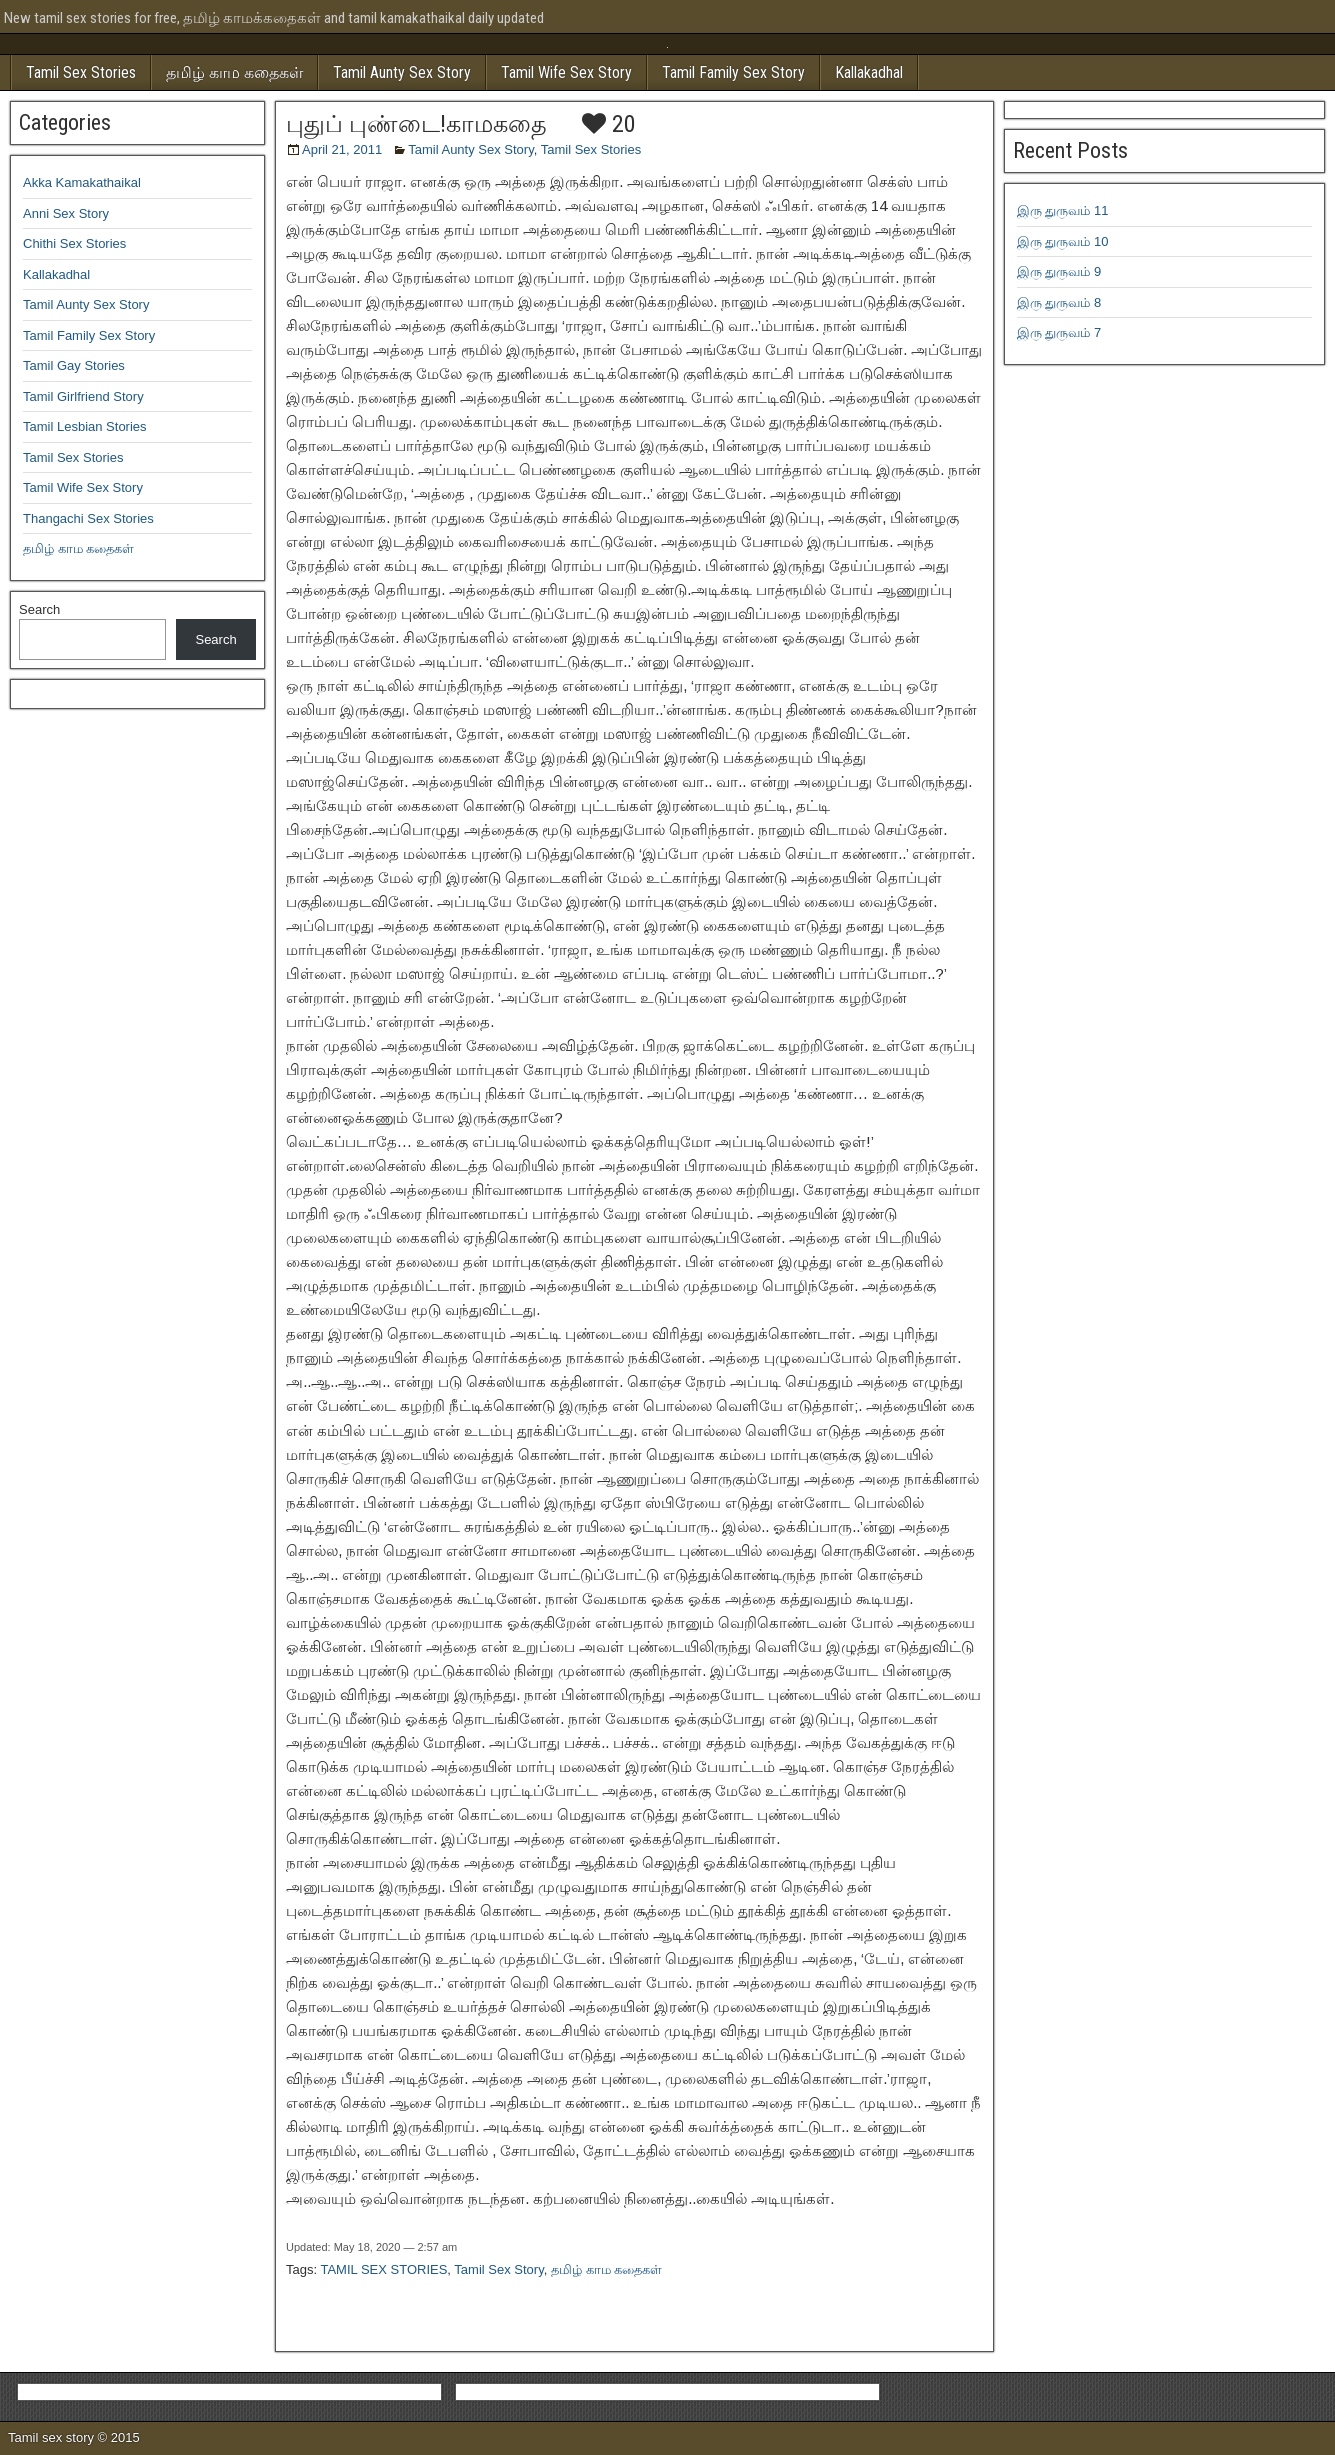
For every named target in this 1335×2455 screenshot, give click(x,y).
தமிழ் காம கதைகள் (234, 72)
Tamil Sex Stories (81, 72)
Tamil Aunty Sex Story (402, 72)
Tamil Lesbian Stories (85, 426)
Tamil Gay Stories (74, 365)
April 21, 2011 (342, 149)
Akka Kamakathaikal (82, 182)
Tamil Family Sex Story (733, 72)
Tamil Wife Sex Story (566, 72)
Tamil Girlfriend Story (83, 396)
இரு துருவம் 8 (1059, 302)
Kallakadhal (869, 72)
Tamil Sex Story (498, 2269)
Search (39, 609)
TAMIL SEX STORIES (383, 2269)
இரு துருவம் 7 (1059, 332)
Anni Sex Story (66, 213)
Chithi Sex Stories (74, 243)
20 (609, 124)
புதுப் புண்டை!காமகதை (416, 124)
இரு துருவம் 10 (1063, 241)
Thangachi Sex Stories (88, 518)
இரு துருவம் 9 (1059, 271)
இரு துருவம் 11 (1063, 210)
